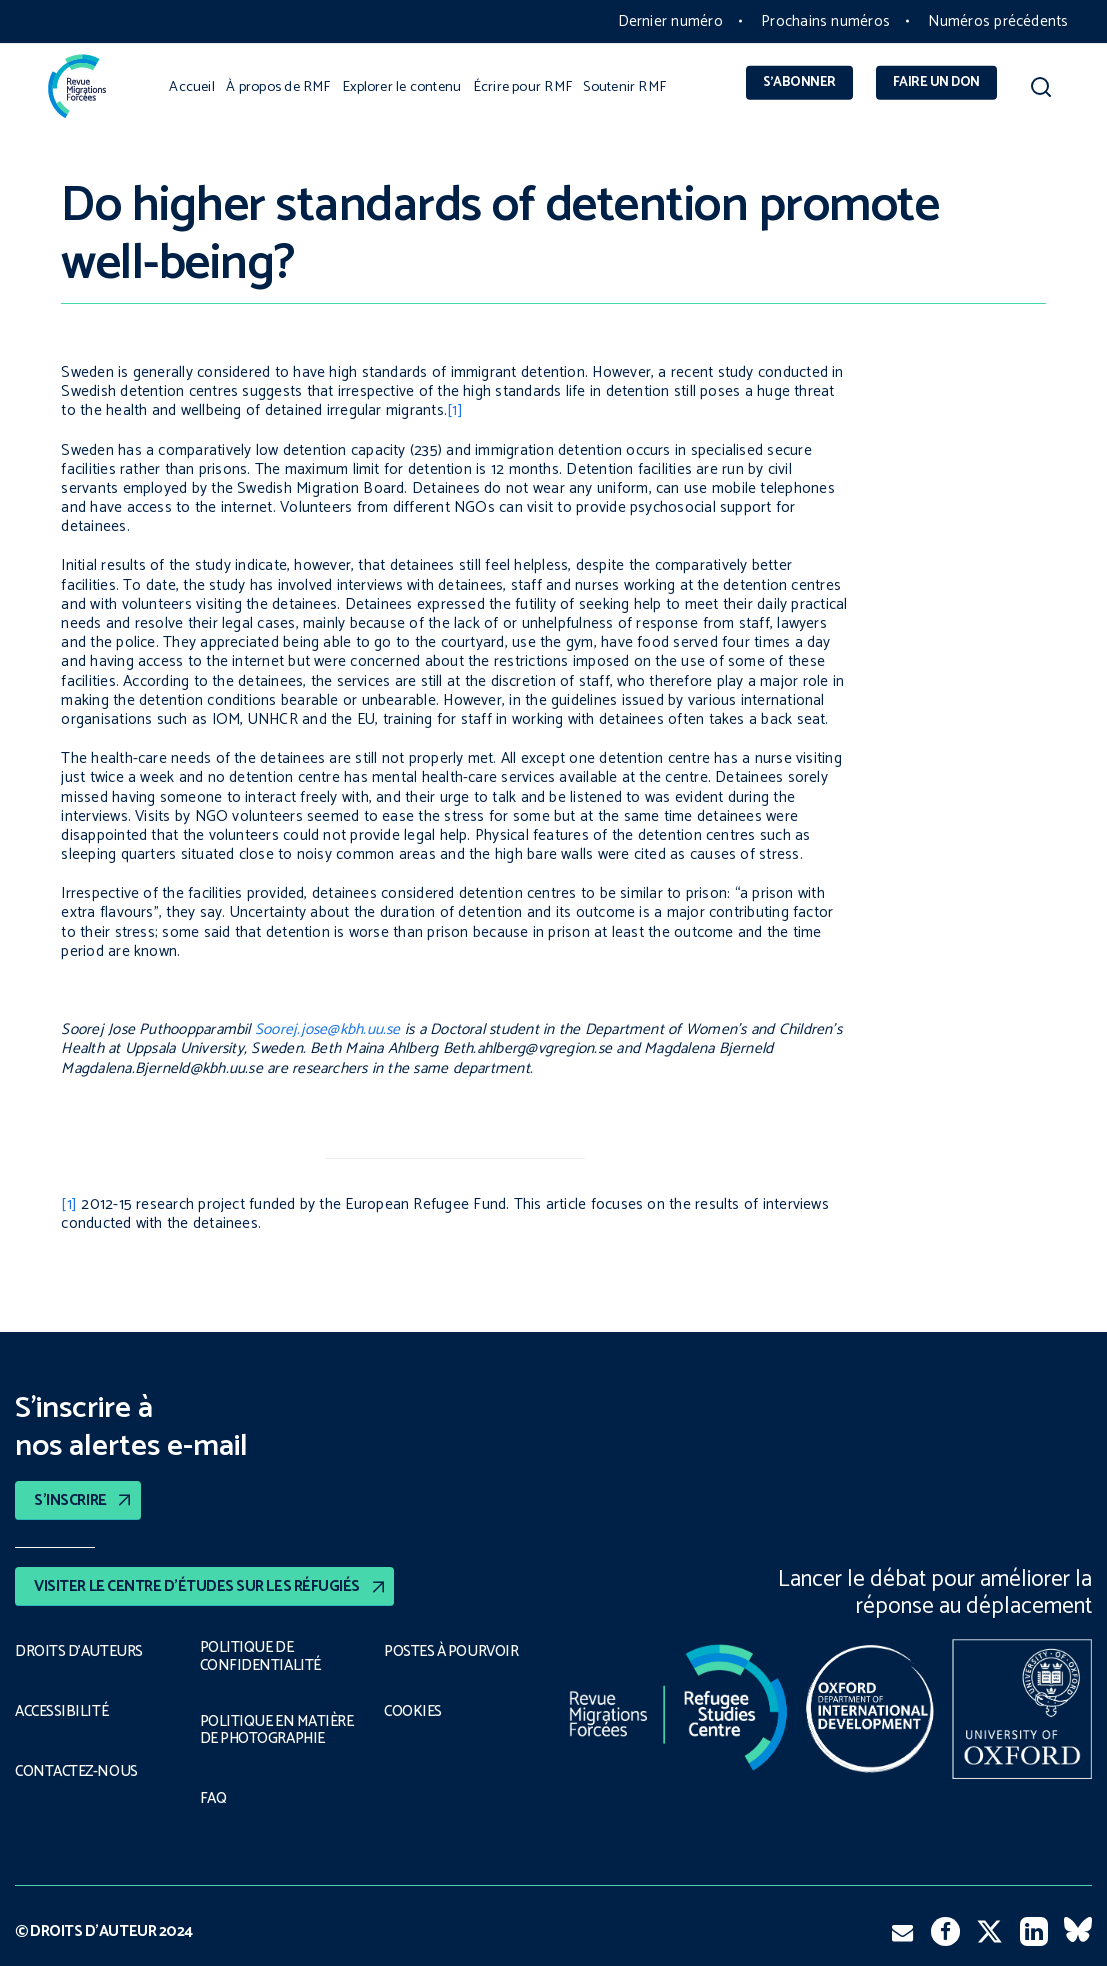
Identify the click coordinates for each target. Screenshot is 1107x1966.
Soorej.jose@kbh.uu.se (328, 1029)
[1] (455, 410)
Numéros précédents (998, 21)
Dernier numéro (670, 21)
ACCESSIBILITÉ (62, 1712)
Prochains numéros (825, 21)
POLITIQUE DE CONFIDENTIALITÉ (257, 1656)
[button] (1040, 91)
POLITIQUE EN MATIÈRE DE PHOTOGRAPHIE (276, 1730)
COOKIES (414, 1712)
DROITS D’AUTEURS (79, 1652)
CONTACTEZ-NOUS (77, 1772)
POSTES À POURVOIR (454, 1652)
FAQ (214, 1799)
